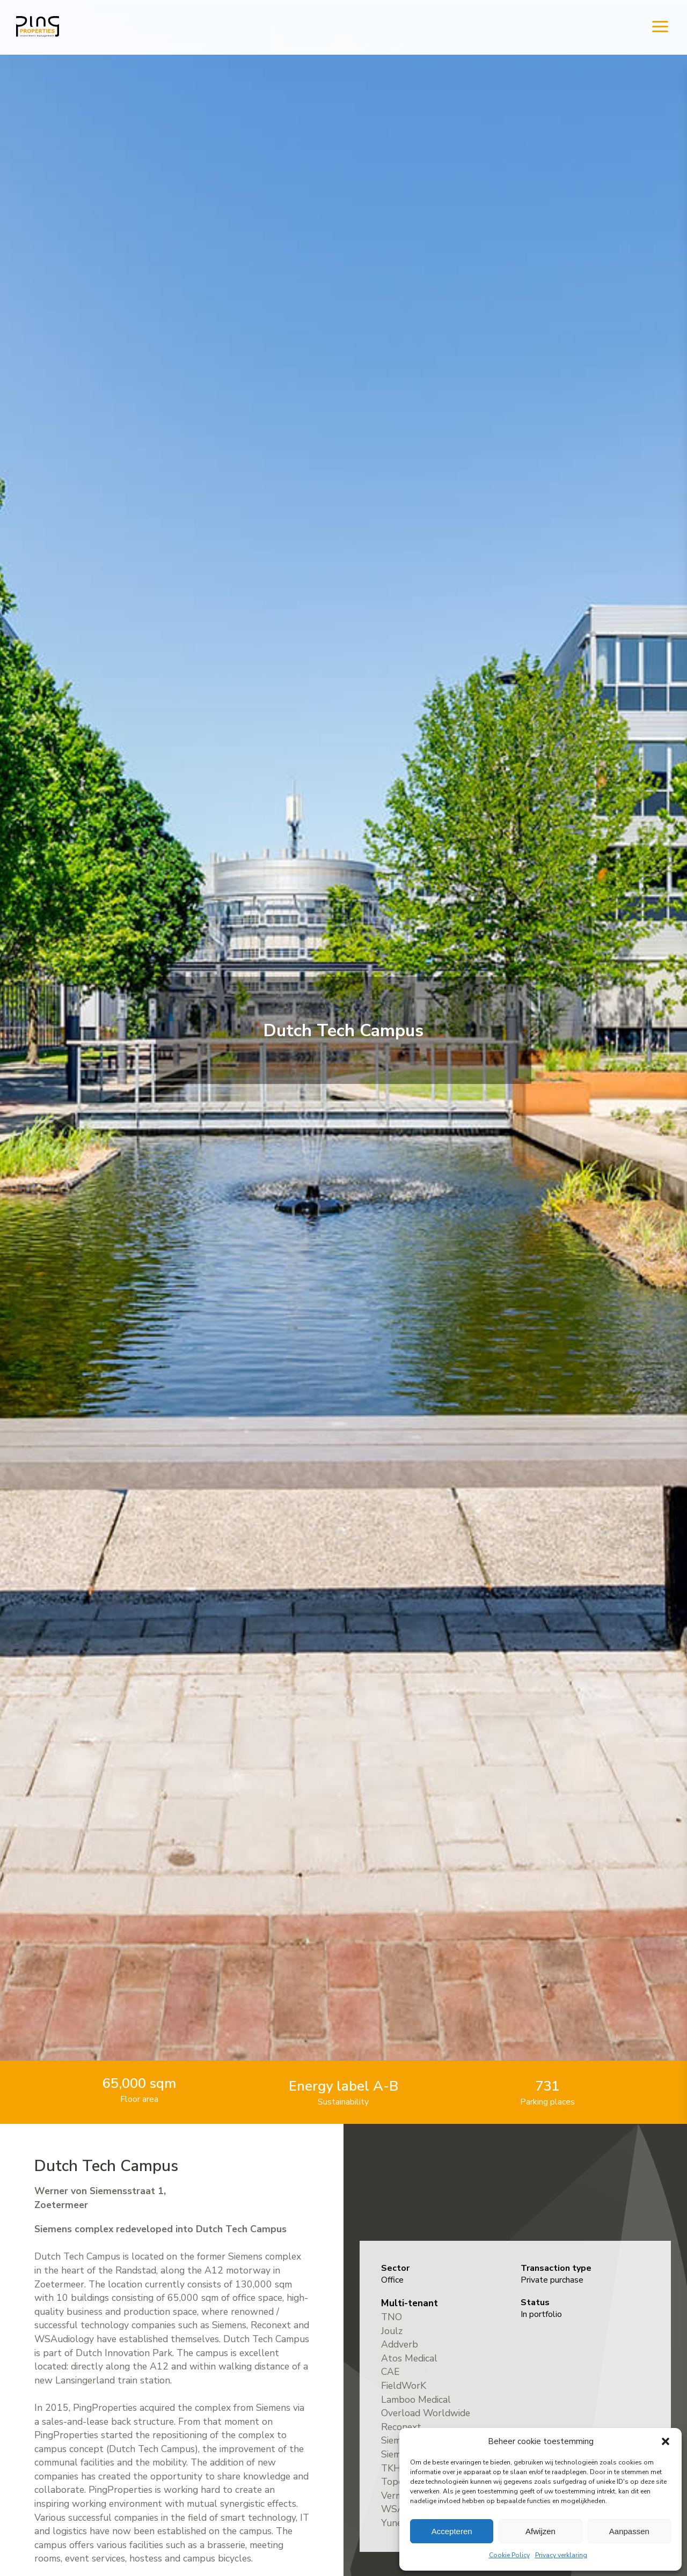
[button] (665, 2441)
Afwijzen (540, 2531)
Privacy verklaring (561, 2555)
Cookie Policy (509, 2555)
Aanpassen (629, 2531)
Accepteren (452, 2531)
